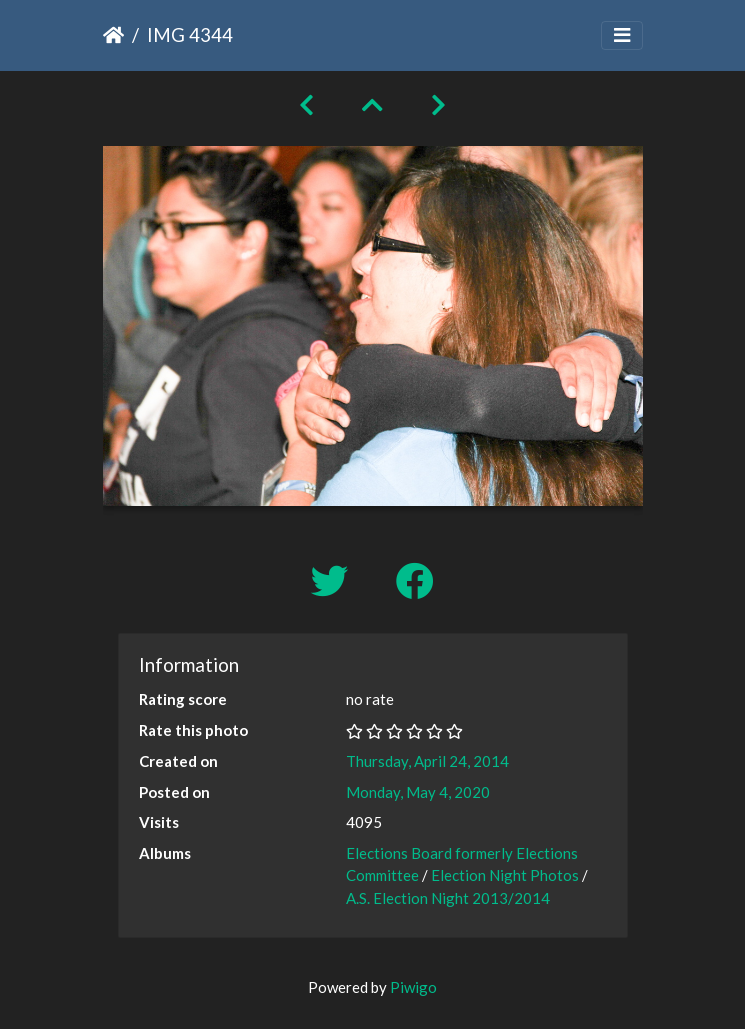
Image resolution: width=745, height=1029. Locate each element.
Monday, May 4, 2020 (418, 792)
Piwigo (413, 987)
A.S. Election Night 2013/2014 (448, 898)
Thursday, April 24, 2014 (427, 761)
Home (113, 35)
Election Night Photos (505, 875)
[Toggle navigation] (622, 35)
